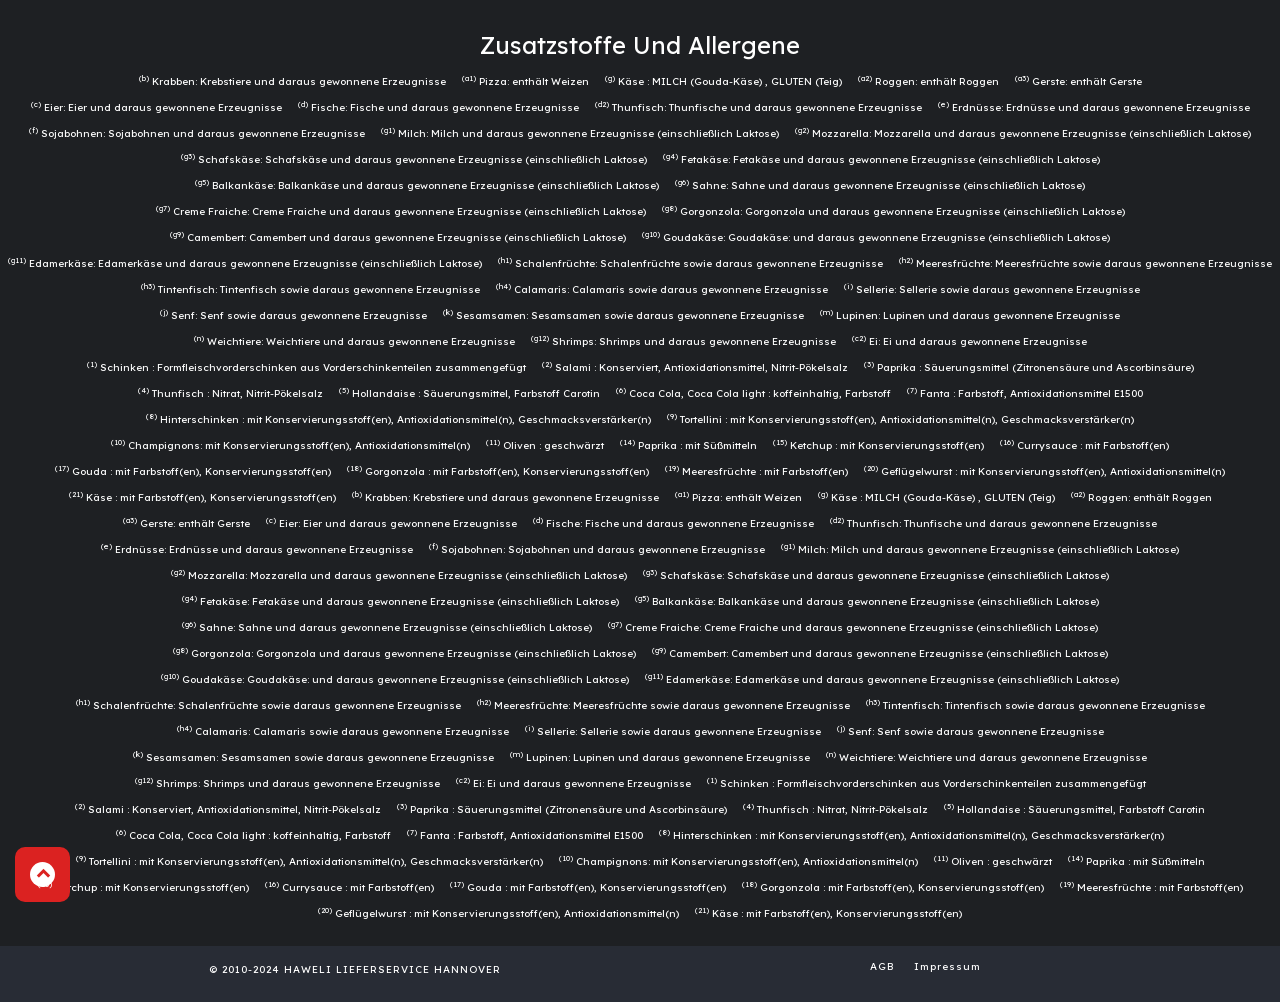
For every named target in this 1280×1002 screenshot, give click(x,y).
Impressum (947, 966)
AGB (882, 966)
